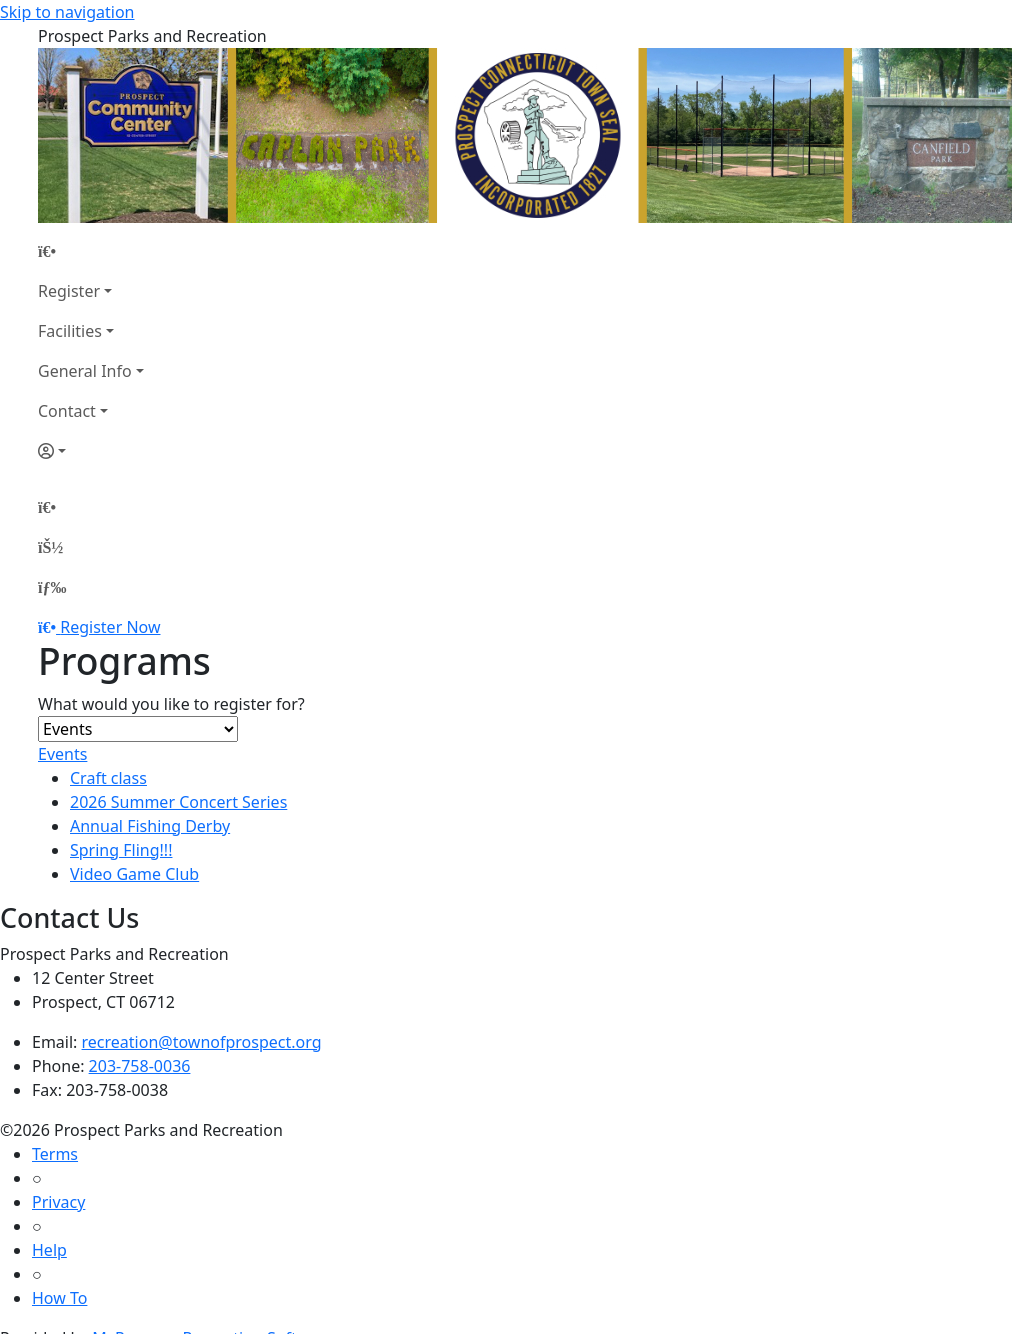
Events (62, 754)
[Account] (91, 451)
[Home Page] (91, 251)
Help (49, 1250)
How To (59, 1298)
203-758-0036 (140, 1066)
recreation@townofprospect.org (202, 1042)
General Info (85, 371)
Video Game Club (134, 874)
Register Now (110, 627)
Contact (67, 411)
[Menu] (52, 587)
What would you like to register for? (171, 704)
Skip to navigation (67, 12)
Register (69, 291)
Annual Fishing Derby (150, 826)
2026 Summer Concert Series (178, 802)
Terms (55, 1154)
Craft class (108, 778)
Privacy (58, 1202)
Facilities (70, 331)
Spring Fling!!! (121, 850)
